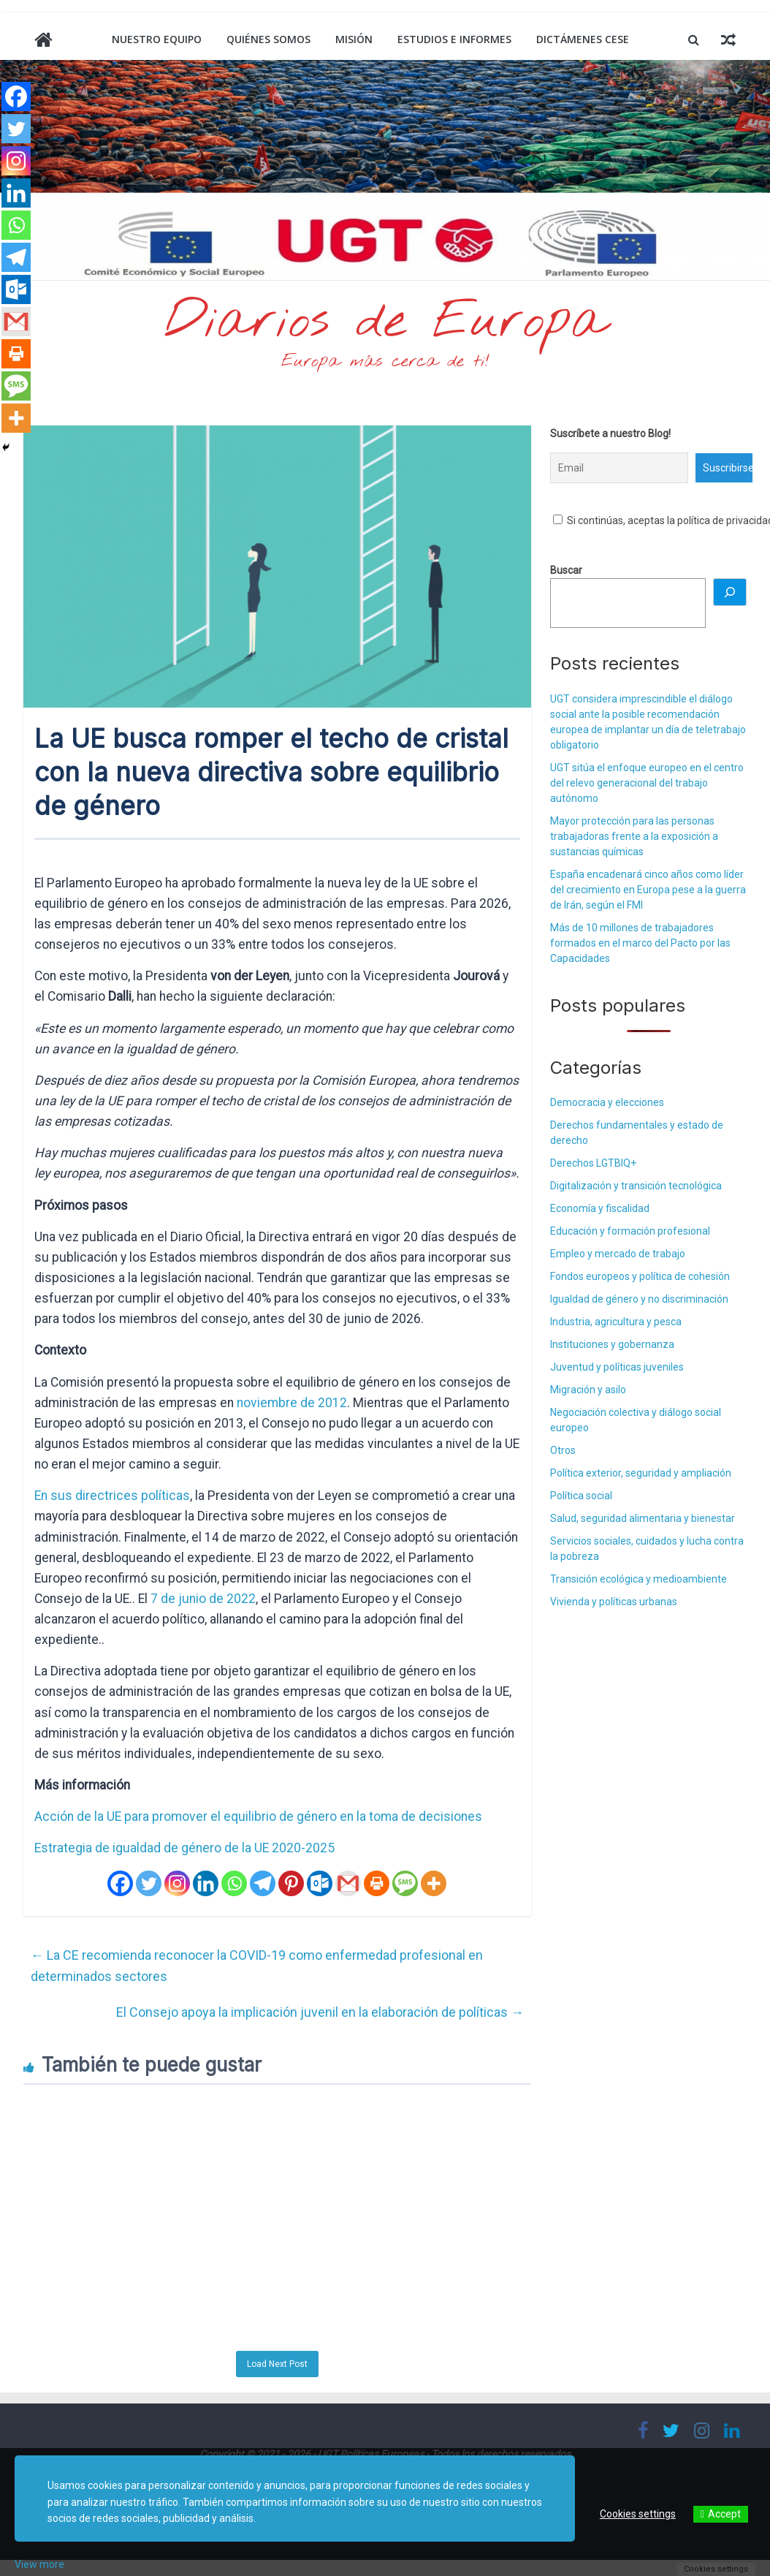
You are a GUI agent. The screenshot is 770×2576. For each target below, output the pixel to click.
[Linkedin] (205, 1883)
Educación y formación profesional (630, 1231)
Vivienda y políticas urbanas (613, 1601)
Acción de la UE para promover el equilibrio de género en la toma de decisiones (258, 1816)
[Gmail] (348, 1883)
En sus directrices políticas (112, 1495)
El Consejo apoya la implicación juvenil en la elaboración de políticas (320, 2012)
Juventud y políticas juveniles (617, 1367)
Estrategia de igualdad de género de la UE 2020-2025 (184, 1848)
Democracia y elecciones (607, 1102)
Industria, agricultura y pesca (616, 1321)
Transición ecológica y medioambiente (638, 1579)
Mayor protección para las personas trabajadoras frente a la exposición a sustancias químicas (634, 836)
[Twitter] (148, 1883)
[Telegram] (262, 1883)
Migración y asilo (588, 1389)
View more (39, 2564)
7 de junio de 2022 (203, 1598)
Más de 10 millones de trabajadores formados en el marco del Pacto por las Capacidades (640, 943)
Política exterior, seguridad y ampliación (640, 1473)
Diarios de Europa (385, 322)
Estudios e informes (454, 39)
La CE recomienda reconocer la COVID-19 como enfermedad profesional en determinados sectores (257, 1965)
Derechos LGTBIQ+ (593, 1163)
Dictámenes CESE (582, 39)
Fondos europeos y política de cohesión (640, 1276)
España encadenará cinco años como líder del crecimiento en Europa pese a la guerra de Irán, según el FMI (648, 889)
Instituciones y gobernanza (612, 1344)
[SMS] (405, 1883)
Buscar (566, 570)
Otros (563, 1450)
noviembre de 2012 (292, 1402)
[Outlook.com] (319, 1883)
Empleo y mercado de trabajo (617, 1253)
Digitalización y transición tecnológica (636, 1186)
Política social (581, 1495)
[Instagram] (177, 1883)
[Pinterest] (291, 1883)
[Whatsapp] (234, 1883)
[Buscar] (730, 592)
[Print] (376, 1883)
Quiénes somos (268, 39)
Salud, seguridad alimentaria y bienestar (642, 1518)
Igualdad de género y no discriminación (639, 1299)
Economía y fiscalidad (599, 1208)
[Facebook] (120, 1883)
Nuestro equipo (157, 39)
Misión (354, 39)
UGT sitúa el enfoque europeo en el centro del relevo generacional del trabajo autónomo (647, 783)
